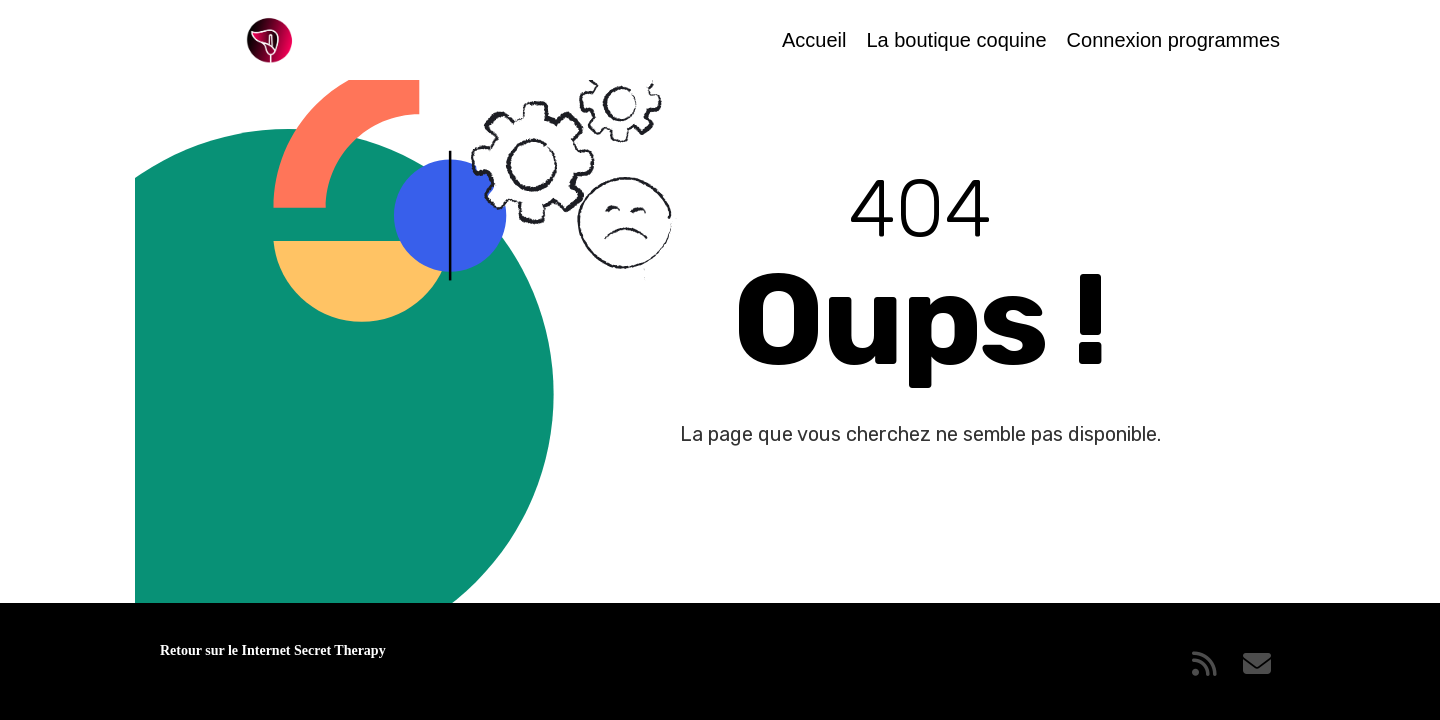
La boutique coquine (956, 40)
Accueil (814, 40)
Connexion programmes (1173, 40)
